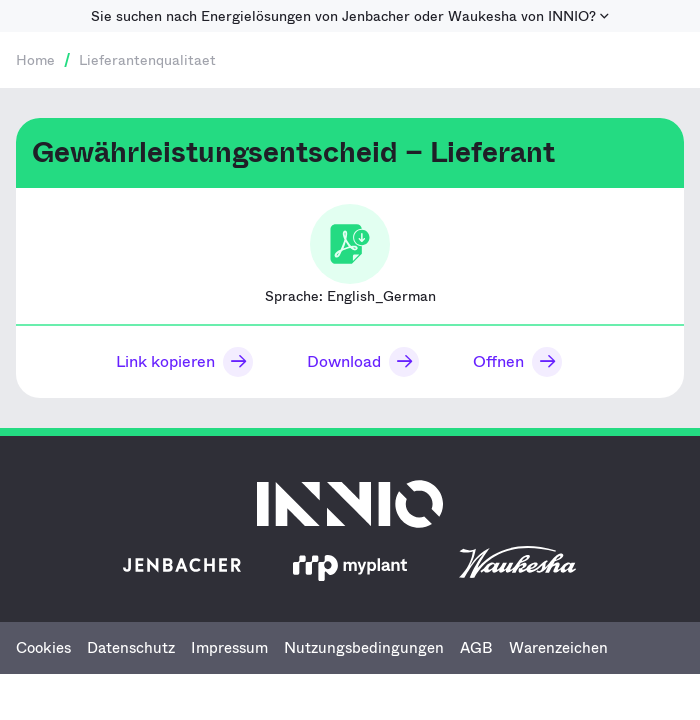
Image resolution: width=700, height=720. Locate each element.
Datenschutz (131, 648)
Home (35, 60)
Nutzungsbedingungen (364, 648)
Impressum (229, 648)
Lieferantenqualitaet (147, 60)
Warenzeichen (558, 648)
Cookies (43, 648)
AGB (476, 648)
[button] (179, 362)
